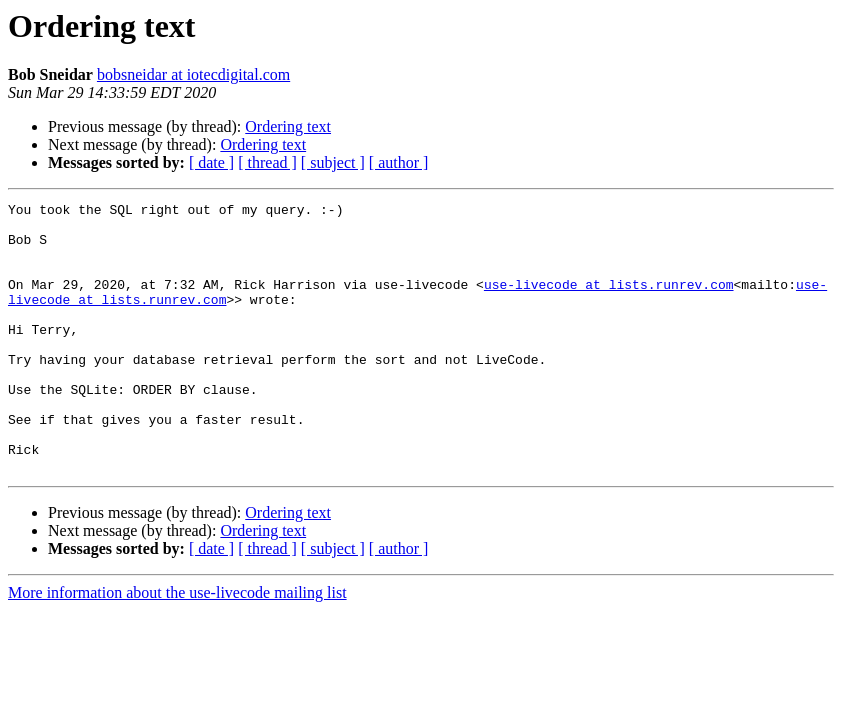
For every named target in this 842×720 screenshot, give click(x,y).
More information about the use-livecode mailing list (177, 646)
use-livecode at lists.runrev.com (609, 302)
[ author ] (399, 162)
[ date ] (211, 162)
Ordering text (288, 126)
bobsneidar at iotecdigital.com (193, 74)
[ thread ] (267, 162)
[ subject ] (333, 162)
